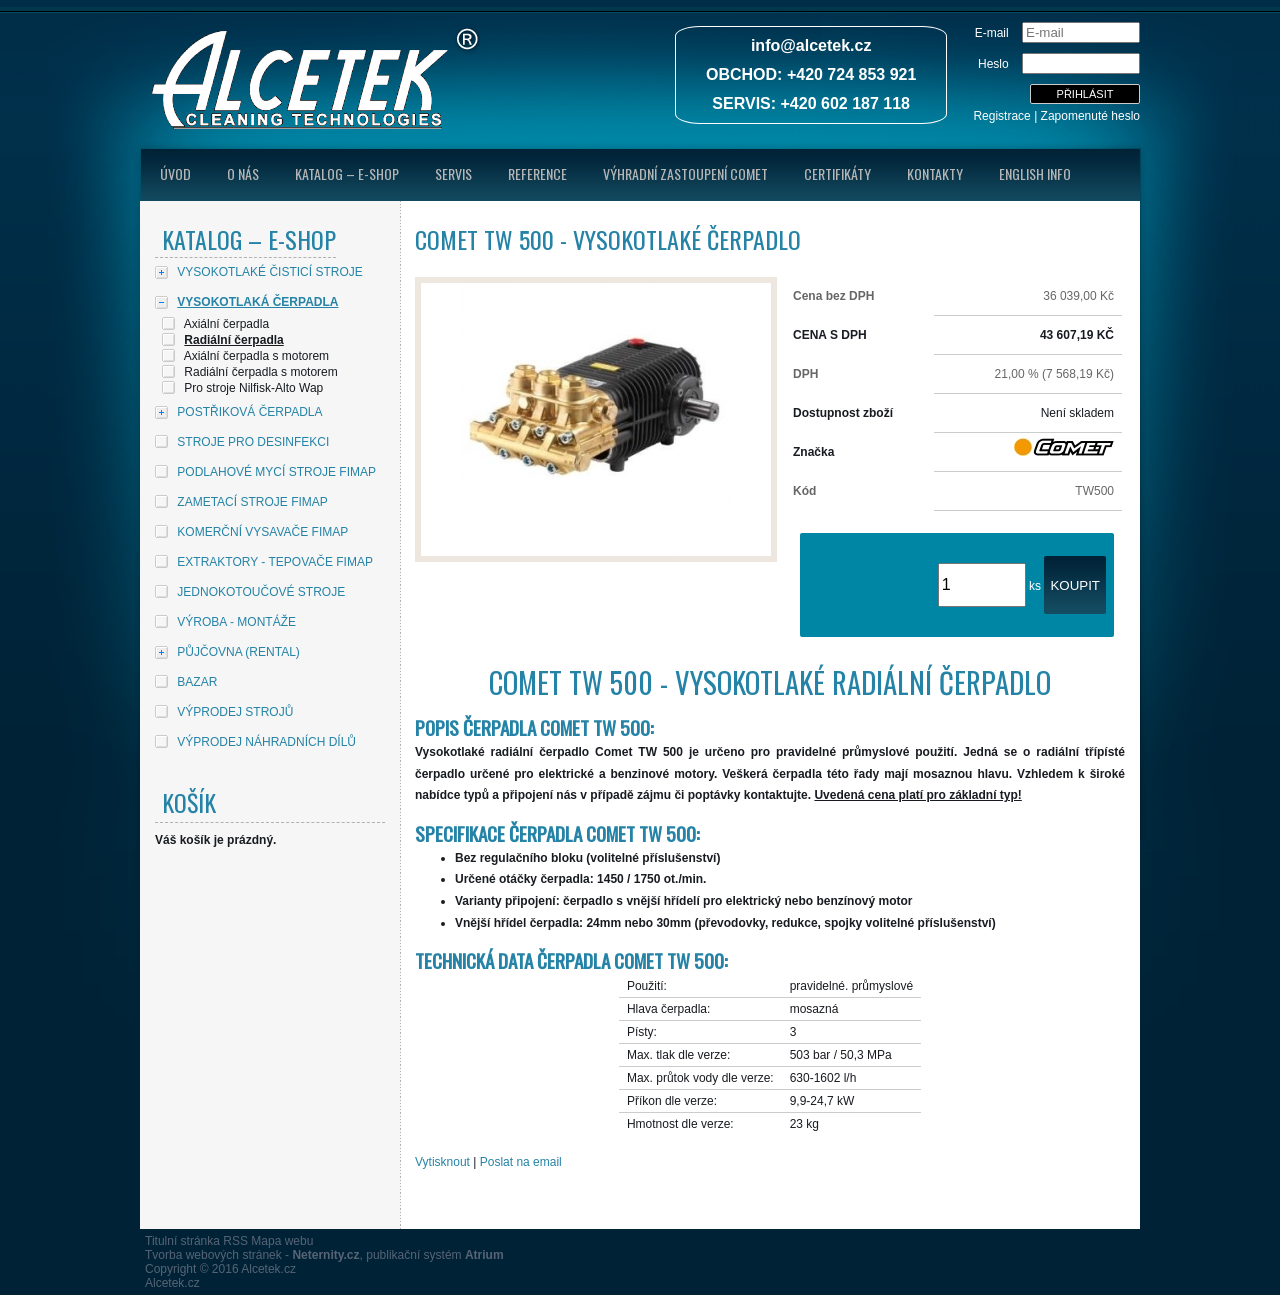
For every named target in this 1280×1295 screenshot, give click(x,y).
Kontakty (935, 173)
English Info (1035, 173)
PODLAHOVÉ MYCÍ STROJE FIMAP (276, 472)
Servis (453, 173)
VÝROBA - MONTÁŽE (236, 622)
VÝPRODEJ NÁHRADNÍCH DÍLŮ (266, 742)
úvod (175, 173)
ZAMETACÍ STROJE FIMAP (252, 502)
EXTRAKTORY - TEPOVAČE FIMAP (275, 562)
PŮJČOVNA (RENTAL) (238, 652)
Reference (537, 173)
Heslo (993, 64)
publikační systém (434, 1255)
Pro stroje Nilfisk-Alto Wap (253, 388)
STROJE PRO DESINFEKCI (253, 442)
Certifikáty (837, 173)
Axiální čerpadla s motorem (256, 356)
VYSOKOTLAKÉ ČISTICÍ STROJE (269, 272)
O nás (243, 173)
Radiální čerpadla (233, 340)
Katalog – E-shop (347, 173)
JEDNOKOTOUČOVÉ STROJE (261, 592)
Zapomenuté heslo (1090, 116)
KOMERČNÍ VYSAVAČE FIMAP (262, 532)
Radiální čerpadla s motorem (260, 372)
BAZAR (197, 682)
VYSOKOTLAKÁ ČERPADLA (257, 302)
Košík (189, 802)
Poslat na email (521, 1162)
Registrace (1001, 116)
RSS (235, 1241)
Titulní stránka (182, 1241)
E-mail (992, 33)
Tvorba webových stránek (213, 1255)
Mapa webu (282, 1241)
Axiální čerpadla (226, 324)
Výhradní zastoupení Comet (685, 173)
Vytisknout (442, 1162)
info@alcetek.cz (811, 45)
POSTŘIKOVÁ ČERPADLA (249, 412)
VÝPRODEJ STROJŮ (235, 712)
